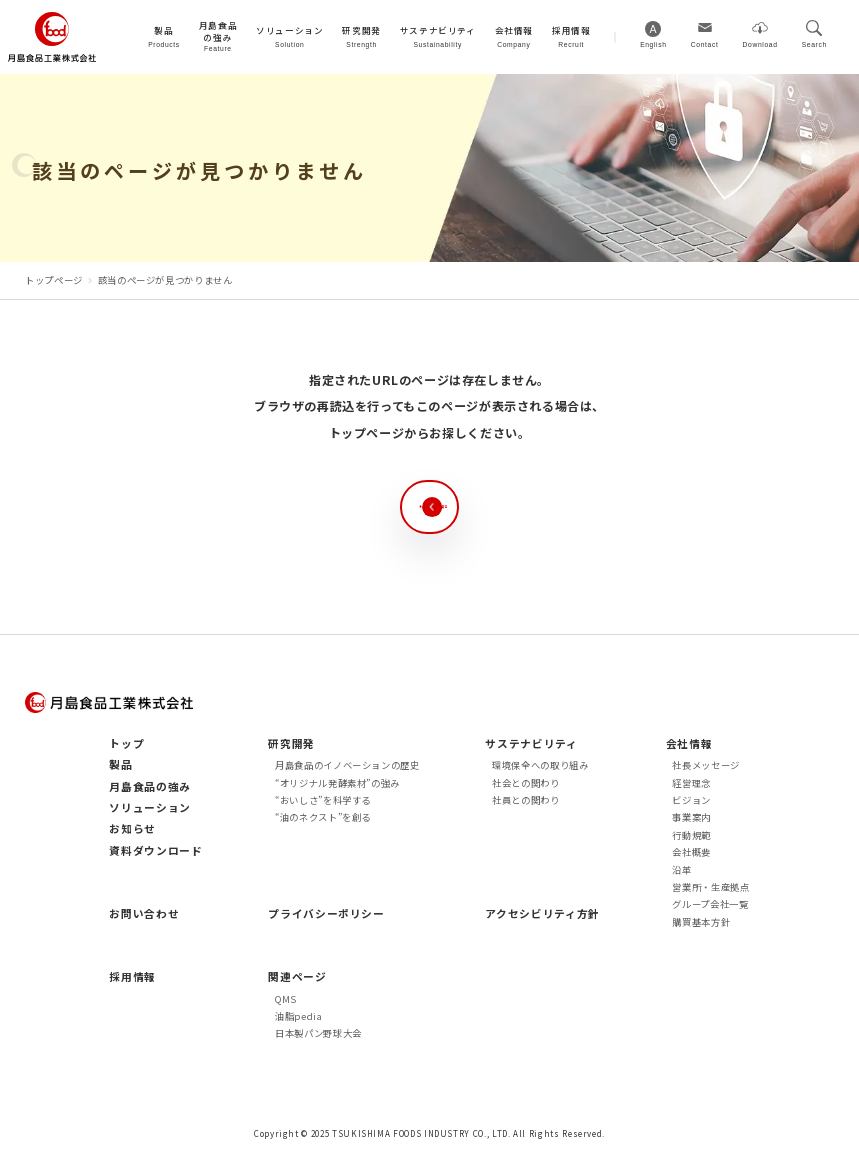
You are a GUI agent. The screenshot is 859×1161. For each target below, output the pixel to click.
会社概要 (691, 852)
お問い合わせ (144, 913)
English (653, 44)
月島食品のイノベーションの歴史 (347, 765)
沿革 (681, 870)
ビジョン (691, 800)
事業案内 (691, 817)
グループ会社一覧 (710, 904)
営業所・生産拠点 (710, 887)
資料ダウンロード (155, 850)
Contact (705, 44)
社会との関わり (526, 783)
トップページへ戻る (448, 506)
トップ (126, 743)
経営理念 (691, 783)
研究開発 (291, 743)
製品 (120, 764)
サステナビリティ (531, 743)
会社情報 (689, 743)
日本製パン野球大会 (318, 1033)
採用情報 (132, 976)
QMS (286, 999)
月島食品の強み (150, 786)
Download (760, 44)
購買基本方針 (701, 922)
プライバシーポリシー (326, 913)
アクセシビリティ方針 (542, 913)
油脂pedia (299, 1016)
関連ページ (297, 976)
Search (814, 44)
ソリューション (150, 807)
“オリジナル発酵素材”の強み (337, 783)
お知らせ (132, 828)
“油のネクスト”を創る (323, 817)
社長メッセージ (706, 765)
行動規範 (691, 835)
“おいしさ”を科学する (323, 800)
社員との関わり (526, 800)
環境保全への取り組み (540, 765)
